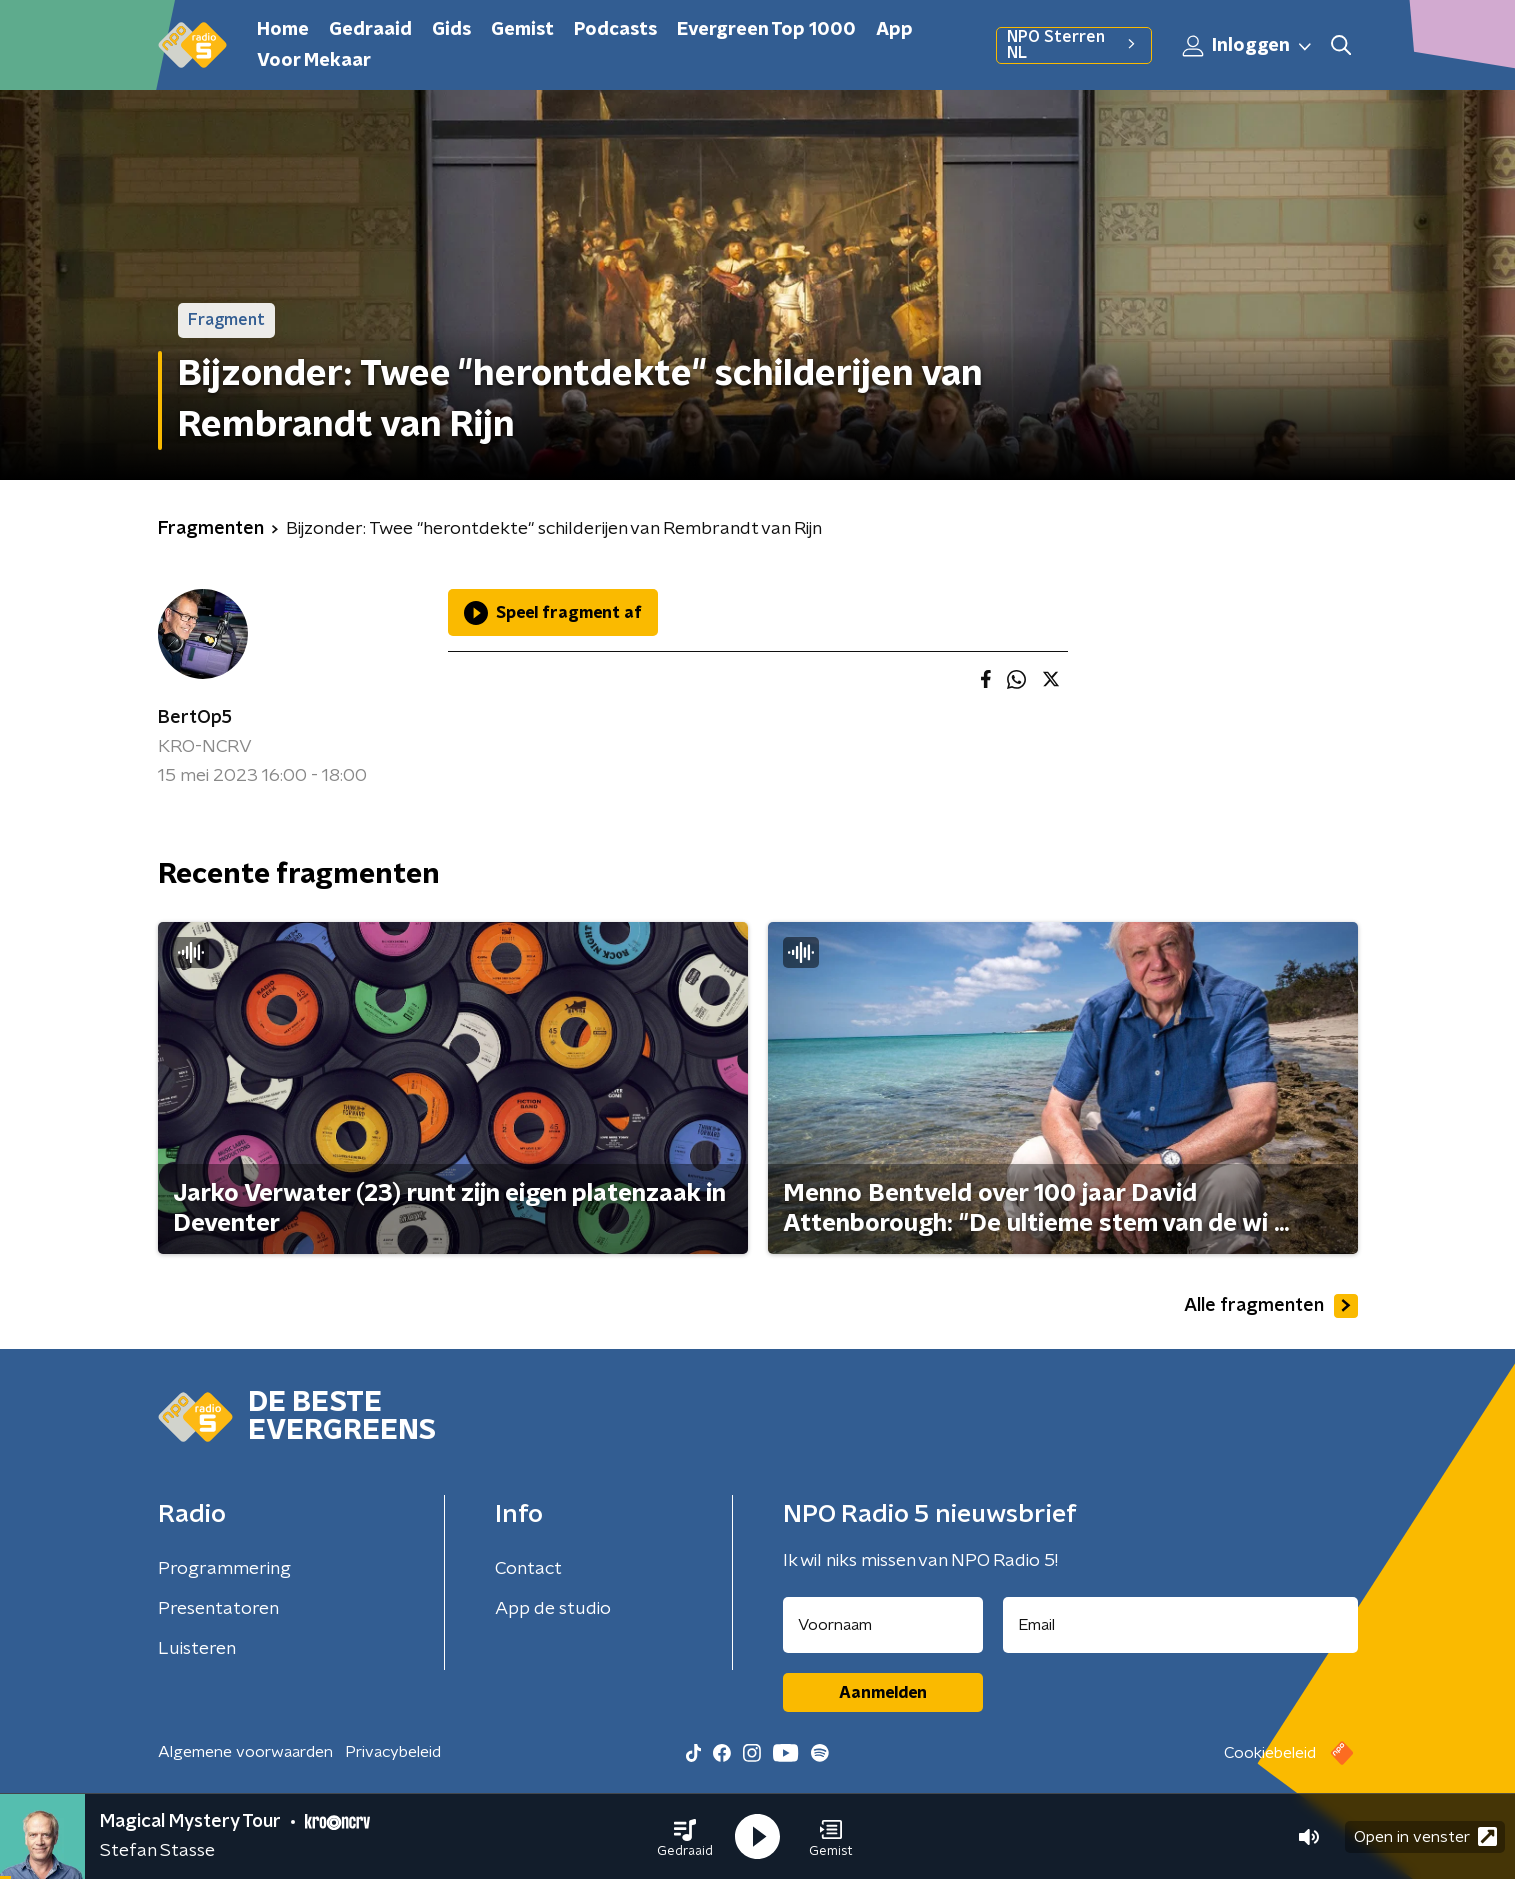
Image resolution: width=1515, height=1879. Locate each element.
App (894, 30)
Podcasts (615, 30)
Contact (528, 1569)
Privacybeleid (393, 1752)
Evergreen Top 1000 (766, 30)
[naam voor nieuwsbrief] (883, 1625)
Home (283, 30)
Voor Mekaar (314, 61)
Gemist (522, 30)
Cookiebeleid (1270, 1753)
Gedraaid (370, 30)
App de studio (553, 1609)
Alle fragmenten (1271, 1306)
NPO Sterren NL (1073, 45)
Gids (451, 30)
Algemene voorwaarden (245, 1752)
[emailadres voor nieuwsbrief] (1180, 1625)
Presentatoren (218, 1609)
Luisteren (197, 1649)
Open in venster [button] (1425, 1836)
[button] (685, 1837)
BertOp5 (195, 718)
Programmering (224, 1569)
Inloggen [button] (1248, 46)
